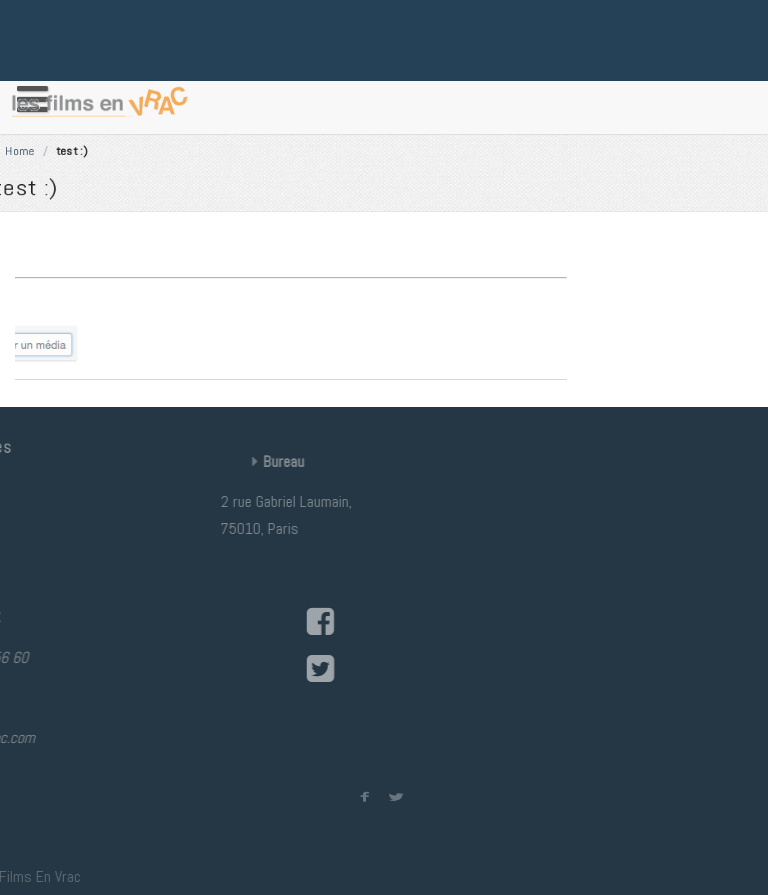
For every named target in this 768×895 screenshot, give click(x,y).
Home (128, 145)
